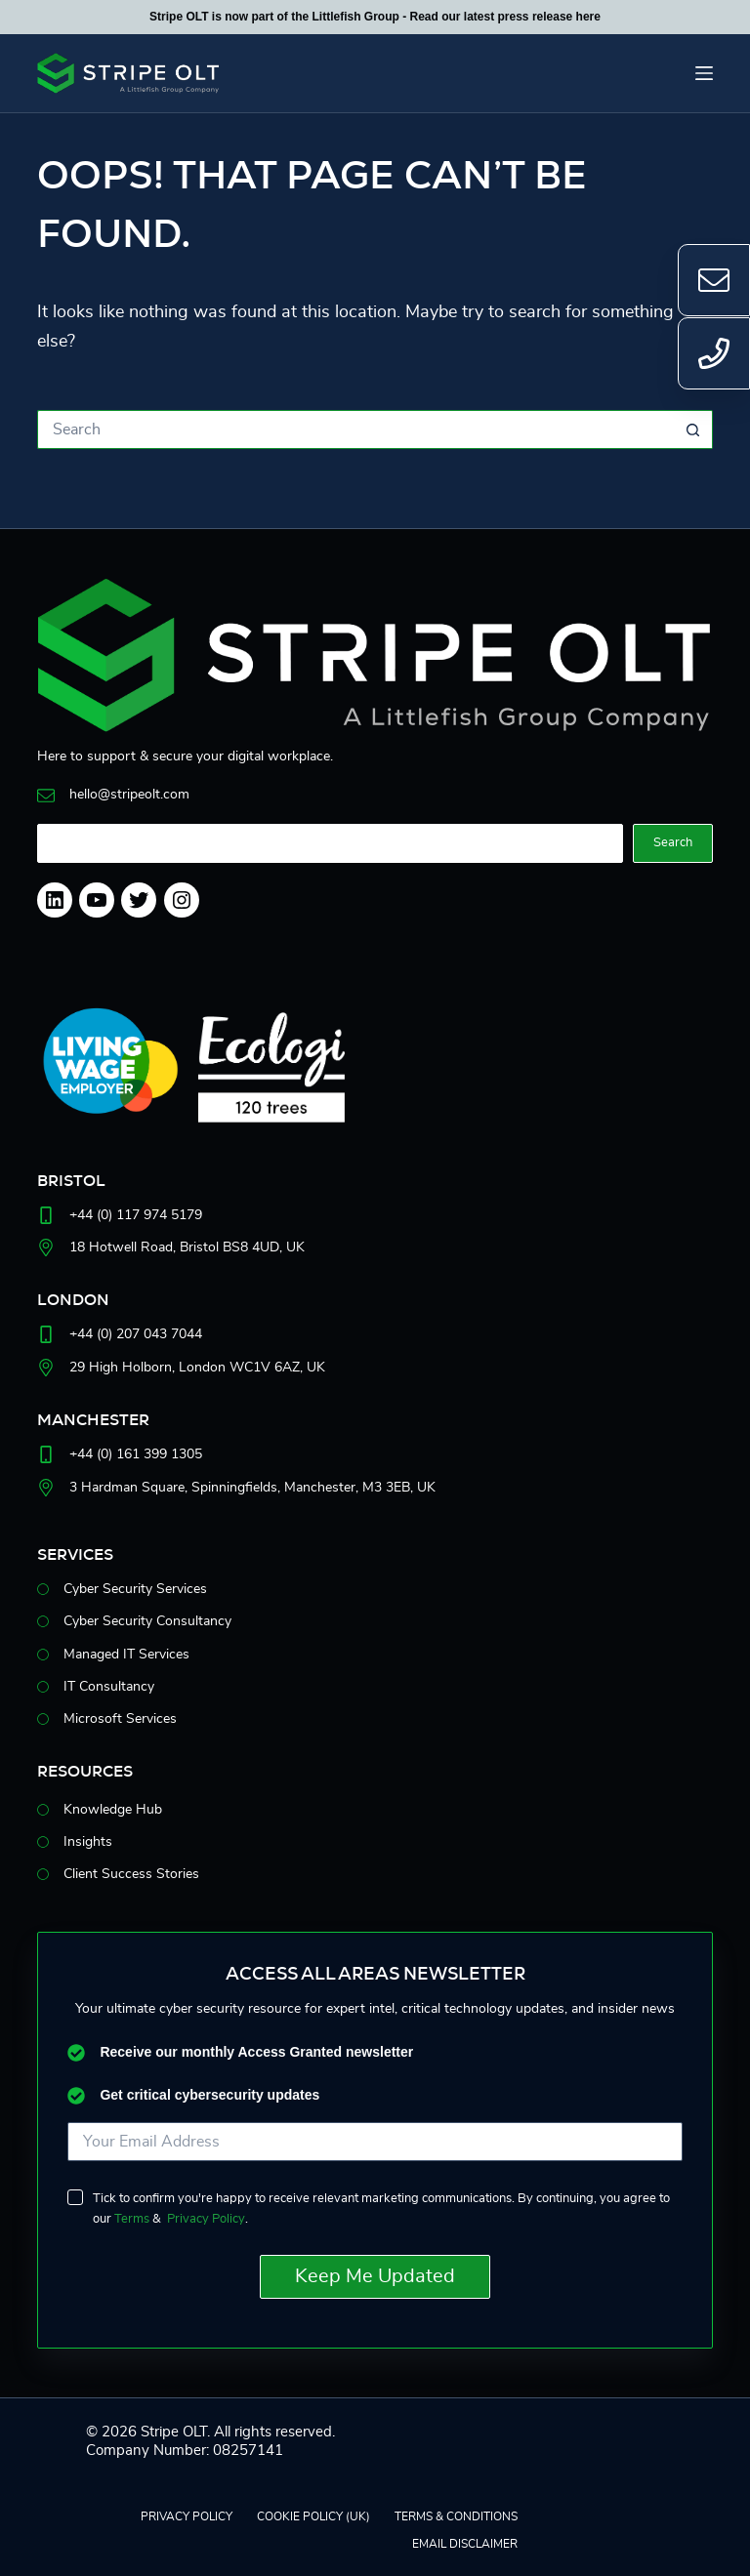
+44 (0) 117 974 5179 (135, 1215)
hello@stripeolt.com (129, 794)
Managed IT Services (126, 1654)
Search (672, 843)
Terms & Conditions (456, 2516)
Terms (131, 2219)
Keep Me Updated (375, 2276)
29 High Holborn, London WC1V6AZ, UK (197, 1367)
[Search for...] (355, 429)
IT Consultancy (108, 1687)
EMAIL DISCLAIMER (465, 2544)
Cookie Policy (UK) (313, 2516)
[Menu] (704, 73)
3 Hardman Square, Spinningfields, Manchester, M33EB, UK (252, 1487)
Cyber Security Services (135, 1589)
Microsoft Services (120, 1719)
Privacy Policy (206, 2219)
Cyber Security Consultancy (147, 1621)
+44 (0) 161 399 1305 (135, 1454)
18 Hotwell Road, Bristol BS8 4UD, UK (187, 1247)
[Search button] (693, 429)
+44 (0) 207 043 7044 (135, 1334)
